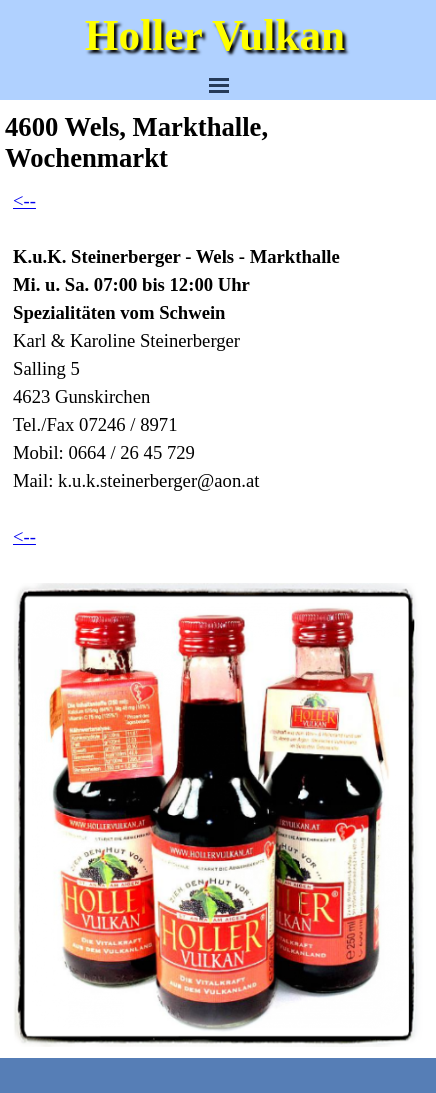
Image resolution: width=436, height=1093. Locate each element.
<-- (24, 200)
